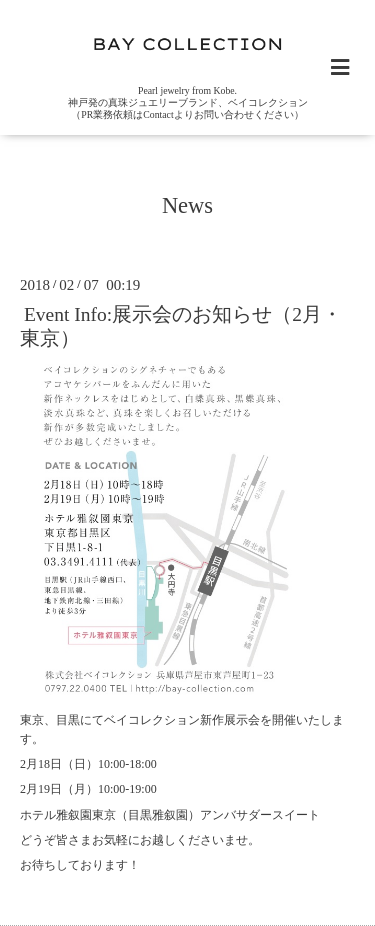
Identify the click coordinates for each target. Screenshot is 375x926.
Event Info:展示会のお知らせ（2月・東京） (181, 326)
